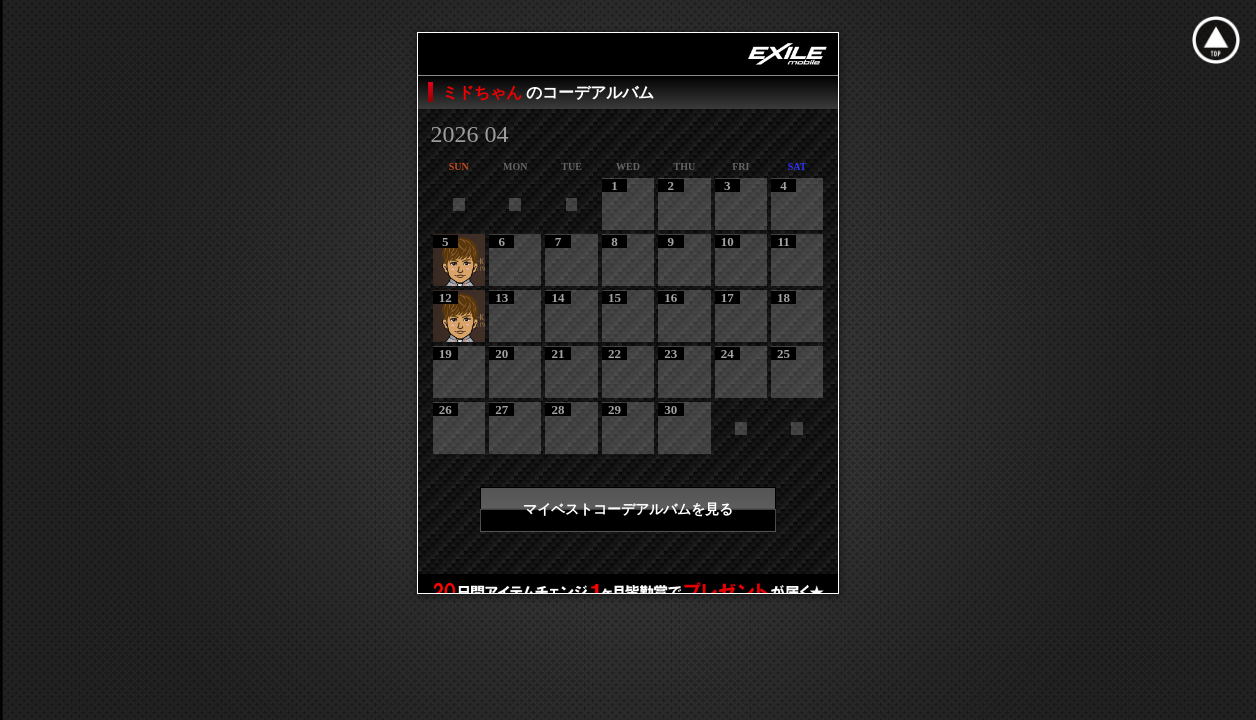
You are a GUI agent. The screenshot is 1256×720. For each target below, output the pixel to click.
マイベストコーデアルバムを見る (628, 509)
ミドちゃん (484, 92)
